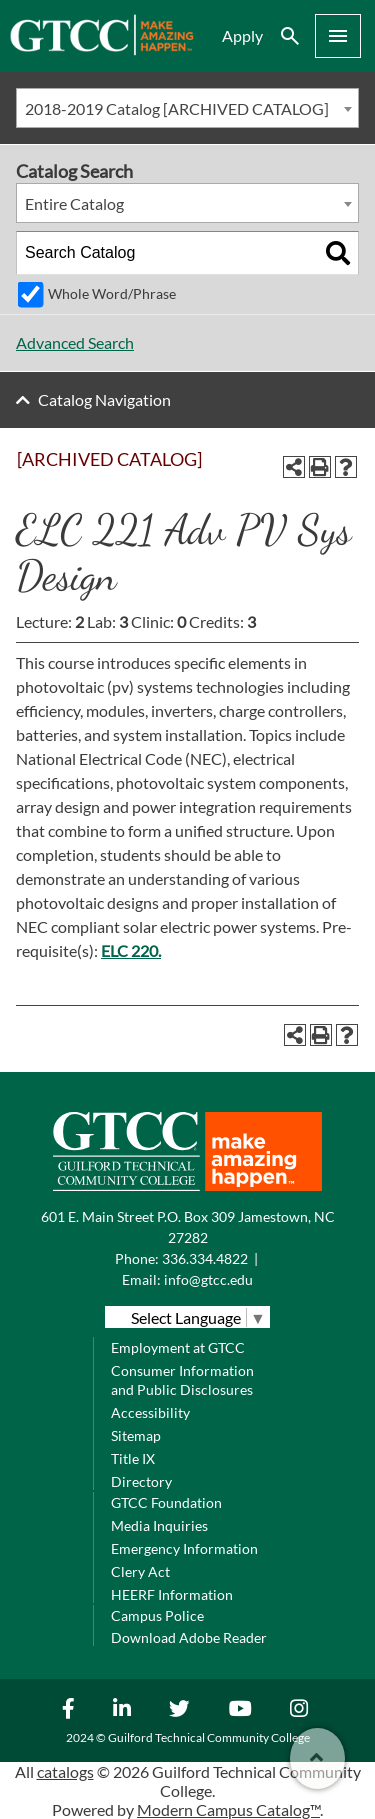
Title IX (133, 1458)
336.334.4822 (205, 1258)
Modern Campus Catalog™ (228, 1809)
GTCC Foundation (166, 1502)
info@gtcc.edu (208, 1279)
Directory (141, 1481)
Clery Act (140, 1571)
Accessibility (150, 1412)
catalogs (65, 1771)
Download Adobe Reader (189, 1637)
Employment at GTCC (178, 1347)
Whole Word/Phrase (112, 293)
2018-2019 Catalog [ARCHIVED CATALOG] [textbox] (177, 108)
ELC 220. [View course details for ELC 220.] (131, 950)
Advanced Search (75, 342)
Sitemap (136, 1435)
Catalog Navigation (104, 399)
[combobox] (187, 108)
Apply (242, 35)
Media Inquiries (159, 1525)
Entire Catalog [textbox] (74, 203)
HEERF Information (172, 1594)
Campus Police (157, 1615)
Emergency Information (184, 1548)
